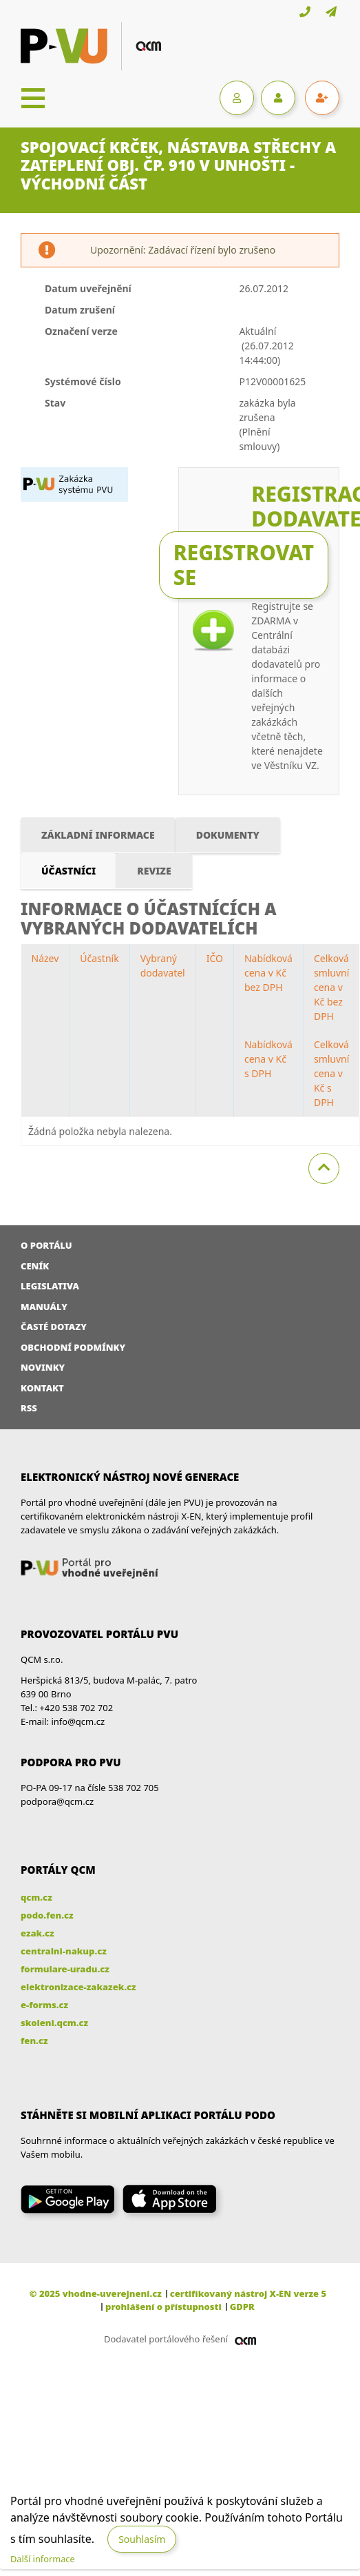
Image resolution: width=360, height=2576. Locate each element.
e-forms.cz (44, 2005)
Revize (154, 870)
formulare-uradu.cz (65, 1969)
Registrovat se (243, 564)
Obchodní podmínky (73, 1347)
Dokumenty (228, 834)
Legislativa (50, 1286)
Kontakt (42, 1388)
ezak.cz (37, 1933)
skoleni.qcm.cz (54, 2022)
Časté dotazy (54, 1326)
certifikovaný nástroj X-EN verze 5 (248, 2293)
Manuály (44, 1306)
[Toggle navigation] (33, 98)
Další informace (42, 2559)
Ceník (35, 1266)
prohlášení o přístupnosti (163, 2306)
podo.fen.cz (47, 1915)
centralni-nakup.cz (64, 1951)
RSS (29, 1408)
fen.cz (34, 2040)
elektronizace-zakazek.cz (78, 1987)
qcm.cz (36, 1897)
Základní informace (98, 834)
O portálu (46, 1245)
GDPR (242, 2306)
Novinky (43, 1367)
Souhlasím (141, 2539)
